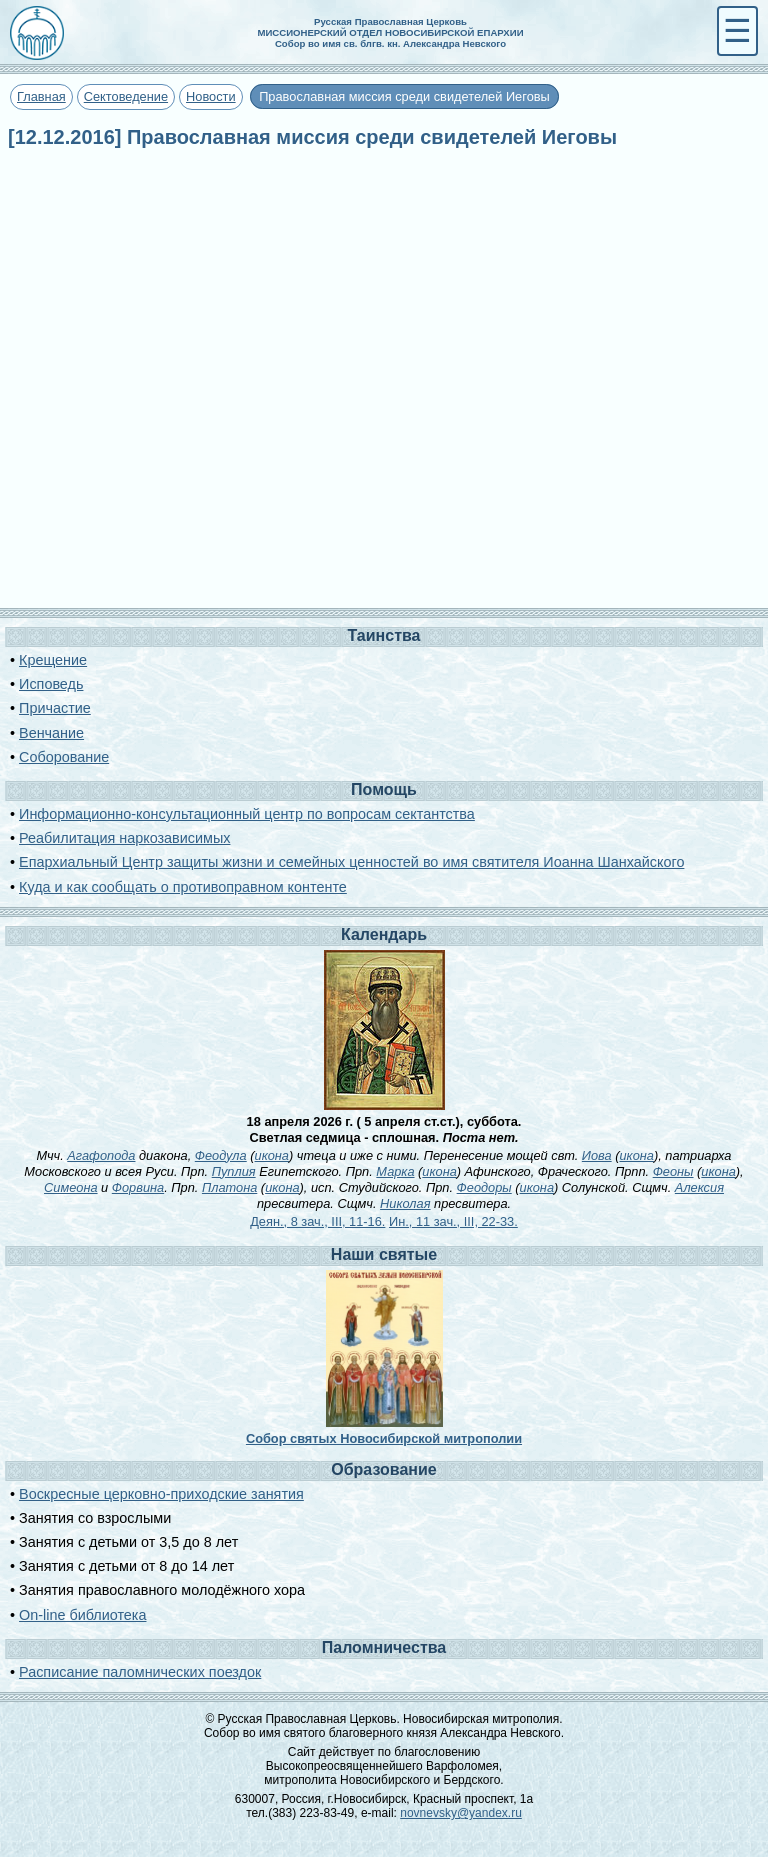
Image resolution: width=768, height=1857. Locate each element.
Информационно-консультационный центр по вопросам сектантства (247, 814)
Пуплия (234, 1171)
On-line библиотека (82, 1615)
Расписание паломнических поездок (140, 1672)
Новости (211, 96)
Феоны (673, 1171)
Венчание (51, 733)
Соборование (64, 757)
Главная (41, 96)
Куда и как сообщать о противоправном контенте (183, 887)
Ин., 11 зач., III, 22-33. (453, 1221)
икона (272, 1155)
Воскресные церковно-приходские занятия (161, 1494)
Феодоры (484, 1187)
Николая (405, 1203)
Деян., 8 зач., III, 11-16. (317, 1221)
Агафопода (101, 1155)
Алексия (699, 1187)
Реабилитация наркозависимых (124, 838)
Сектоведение (126, 96)
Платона (229, 1187)
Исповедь (51, 684)
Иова (597, 1155)
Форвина (138, 1187)
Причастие (55, 708)
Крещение (53, 660)
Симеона (71, 1187)
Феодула (221, 1155)
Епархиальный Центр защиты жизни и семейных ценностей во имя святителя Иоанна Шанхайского (351, 862)
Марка (395, 1171)
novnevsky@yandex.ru (461, 1813)
